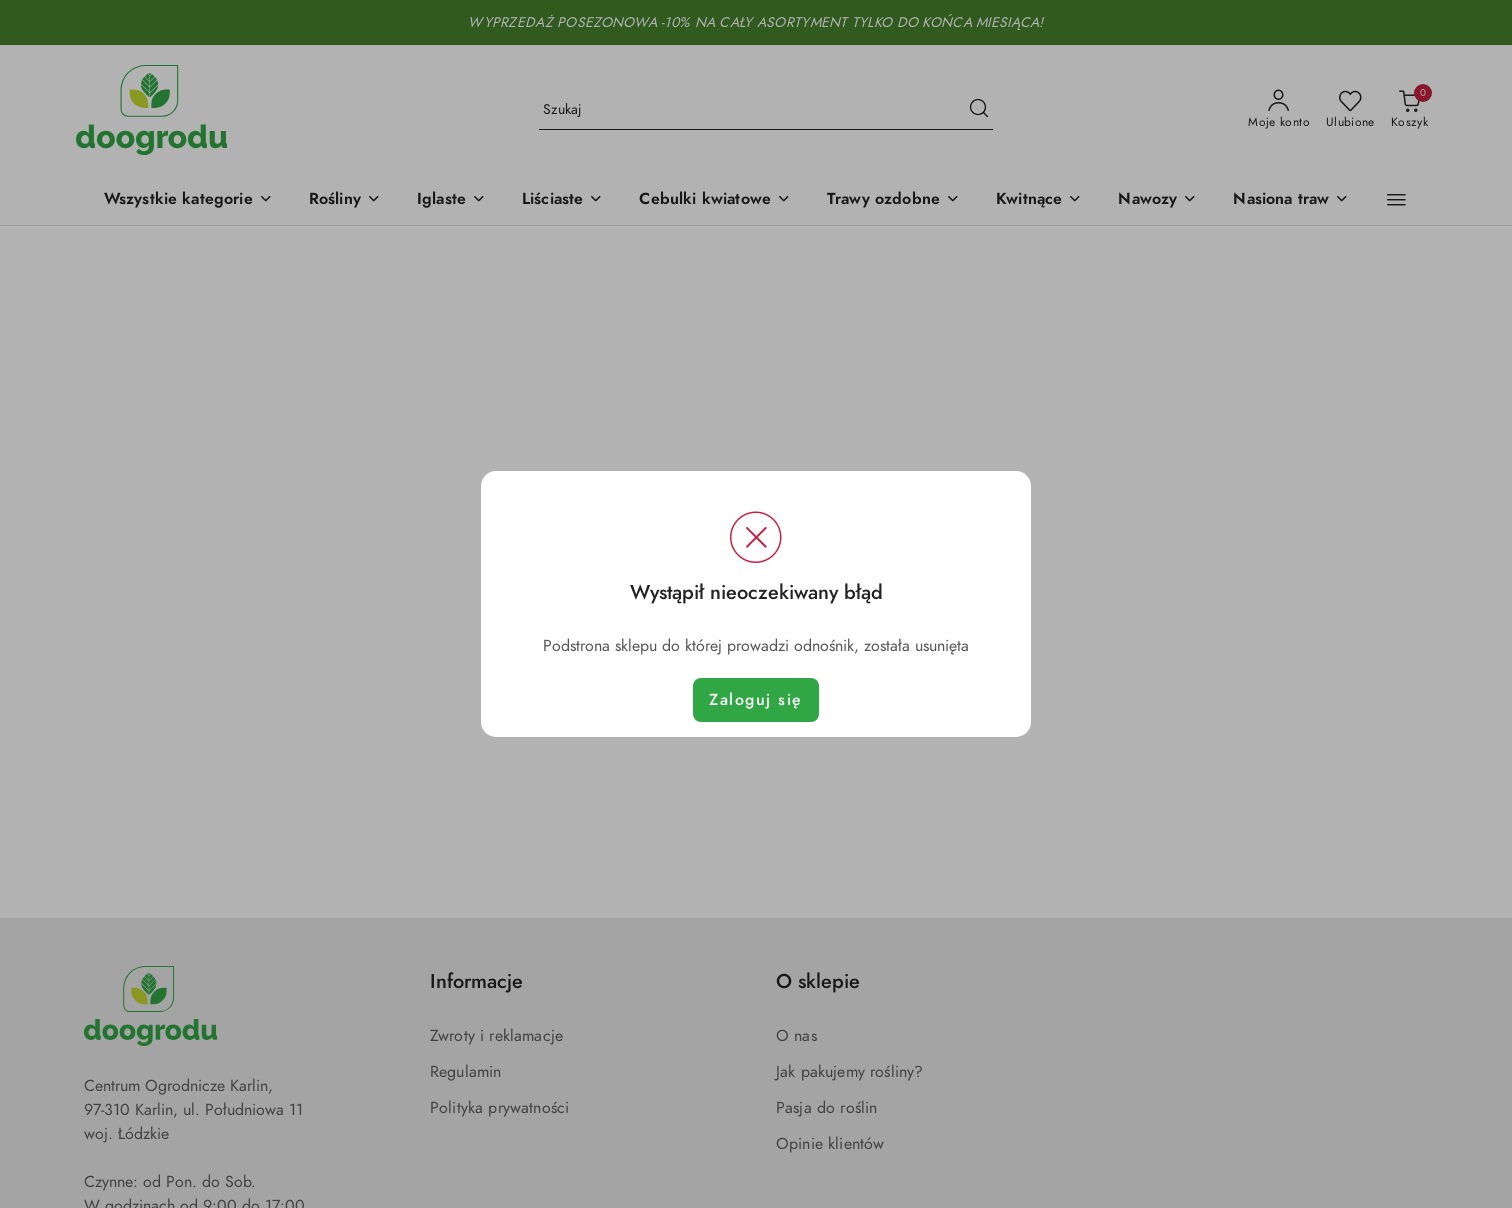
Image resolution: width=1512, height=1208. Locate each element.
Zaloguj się (756, 700)
